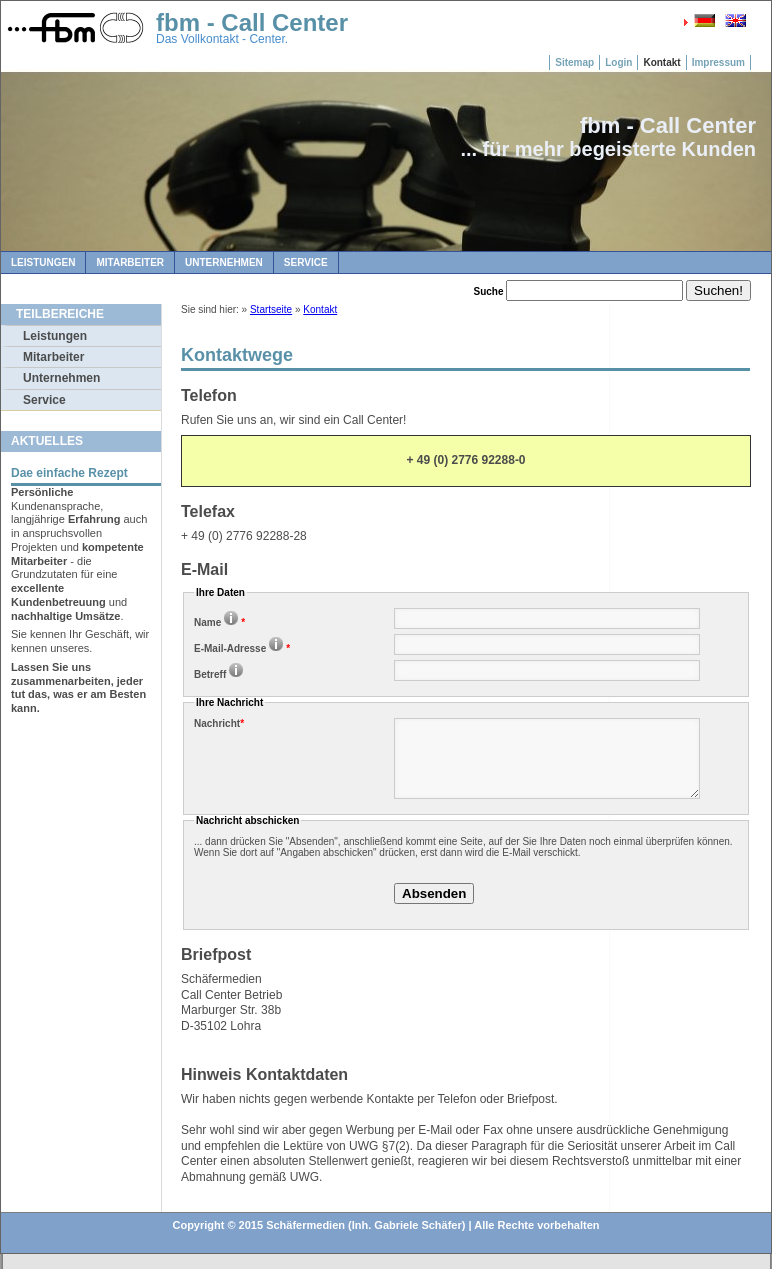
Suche (489, 291)
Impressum (718, 62)
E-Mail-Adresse (242, 648)
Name (219, 622)
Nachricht (219, 723)
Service (306, 262)
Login (618, 62)
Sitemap (574, 62)
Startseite (271, 309)
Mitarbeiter (130, 262)
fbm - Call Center (252, 22)
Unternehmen (224, 262)
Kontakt (661, 62)
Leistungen (43, 262)
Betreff (220, 674)
